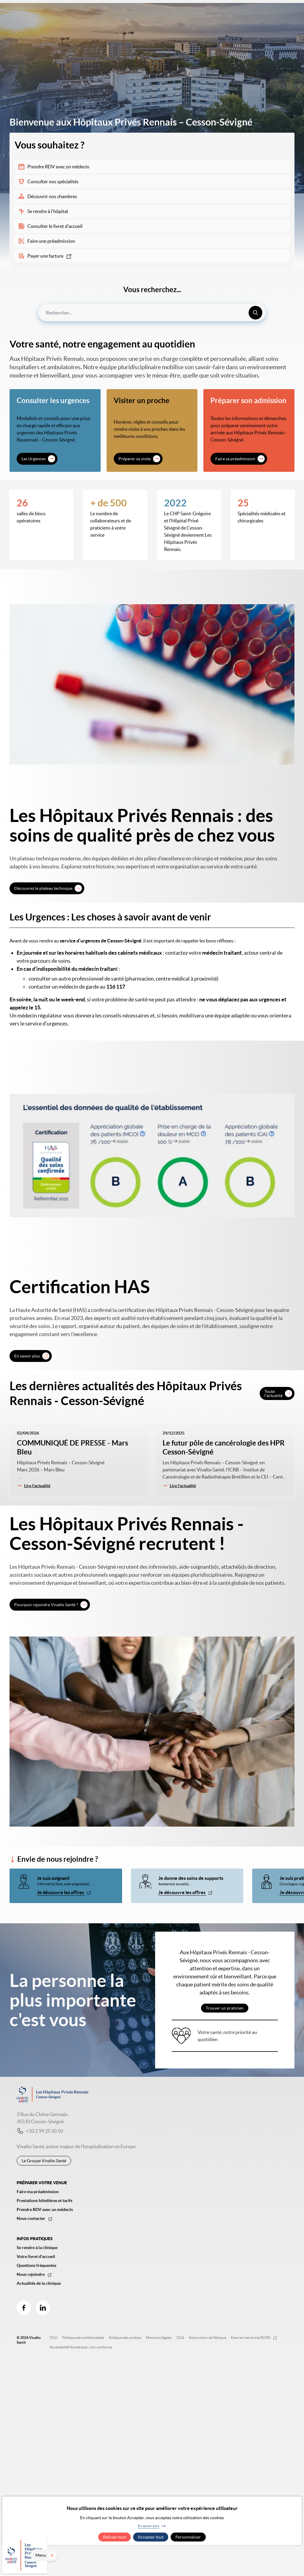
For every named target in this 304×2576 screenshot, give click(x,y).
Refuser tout (114, 2537)
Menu (286, 2562)
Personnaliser (188, 2537)
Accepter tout (150, 2537)
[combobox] (152, 312)
